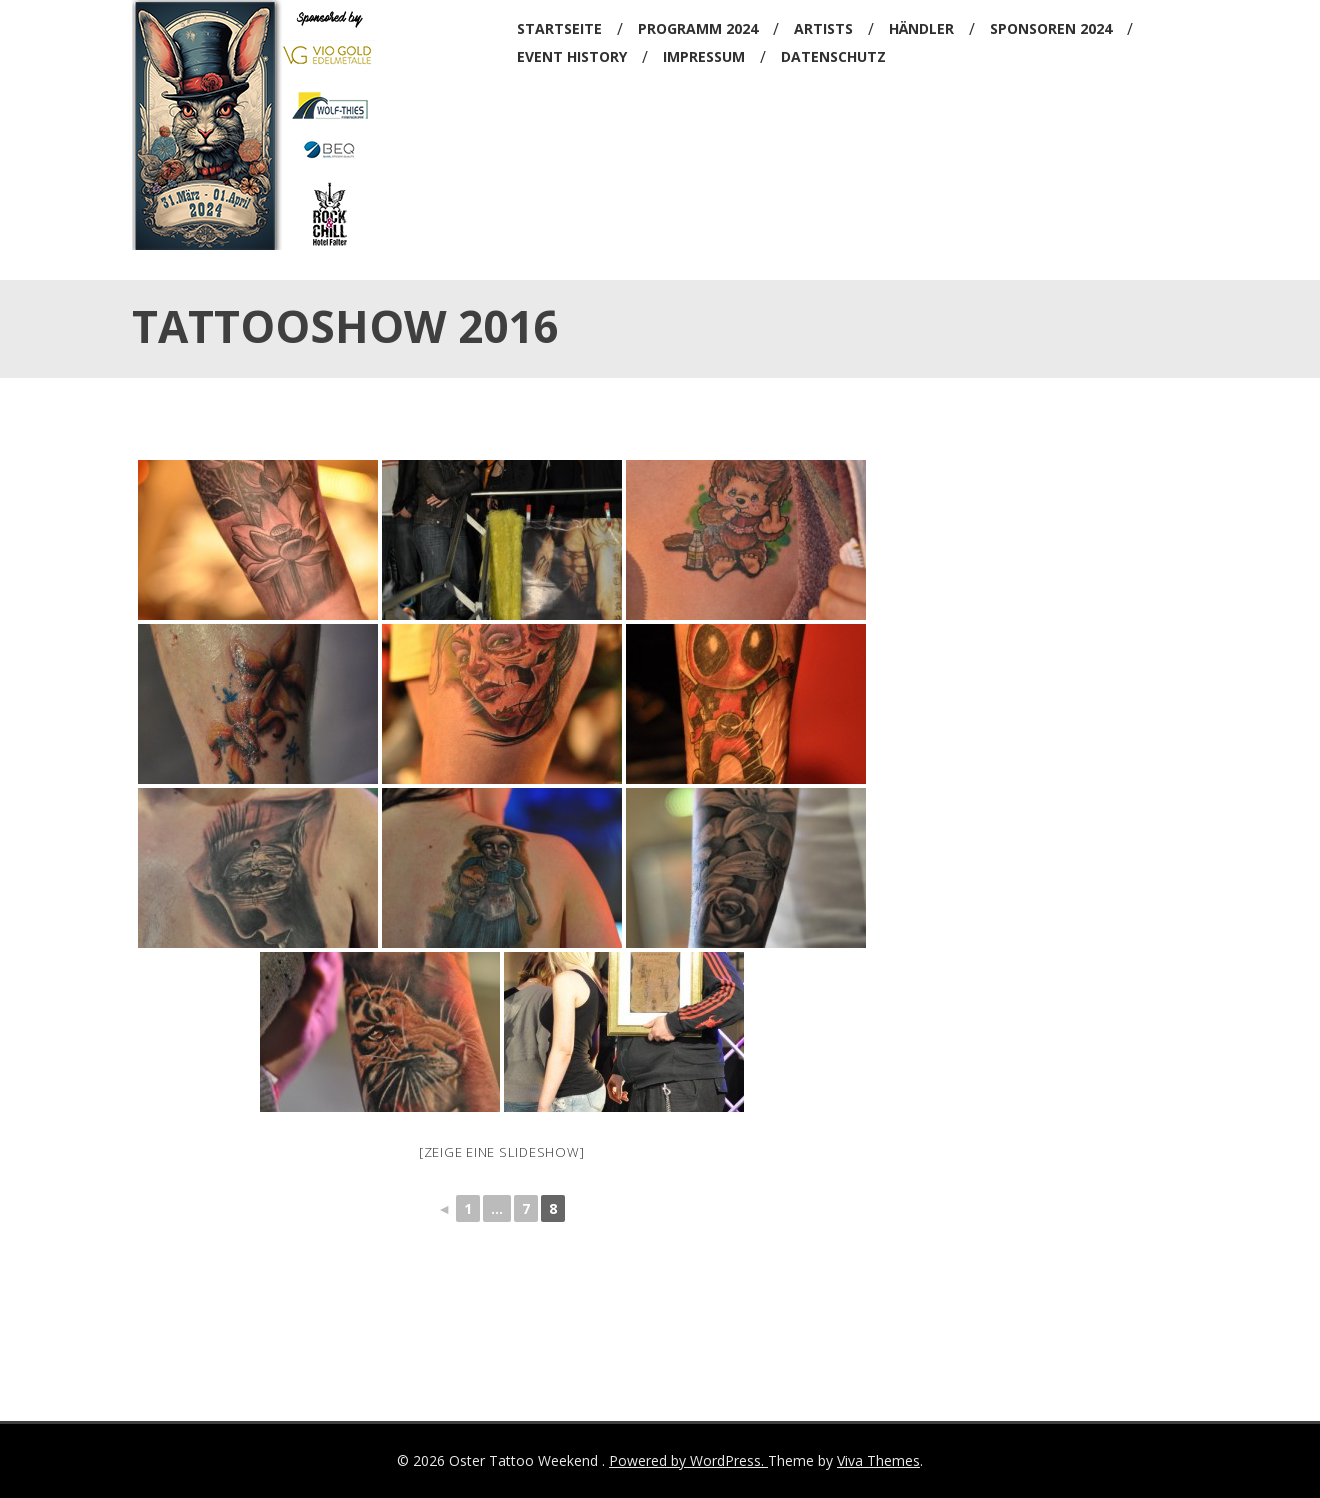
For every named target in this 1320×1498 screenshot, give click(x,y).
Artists (823, 28)
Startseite (559, 28)
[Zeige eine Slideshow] (502, 1152)
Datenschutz (833, 56)
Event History (572, 56)
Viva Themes (878, 1460)
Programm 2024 (698, 28)
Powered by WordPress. (688, 1460)
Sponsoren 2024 (1051, 28)
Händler (921, 28)
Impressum (704, 56)
